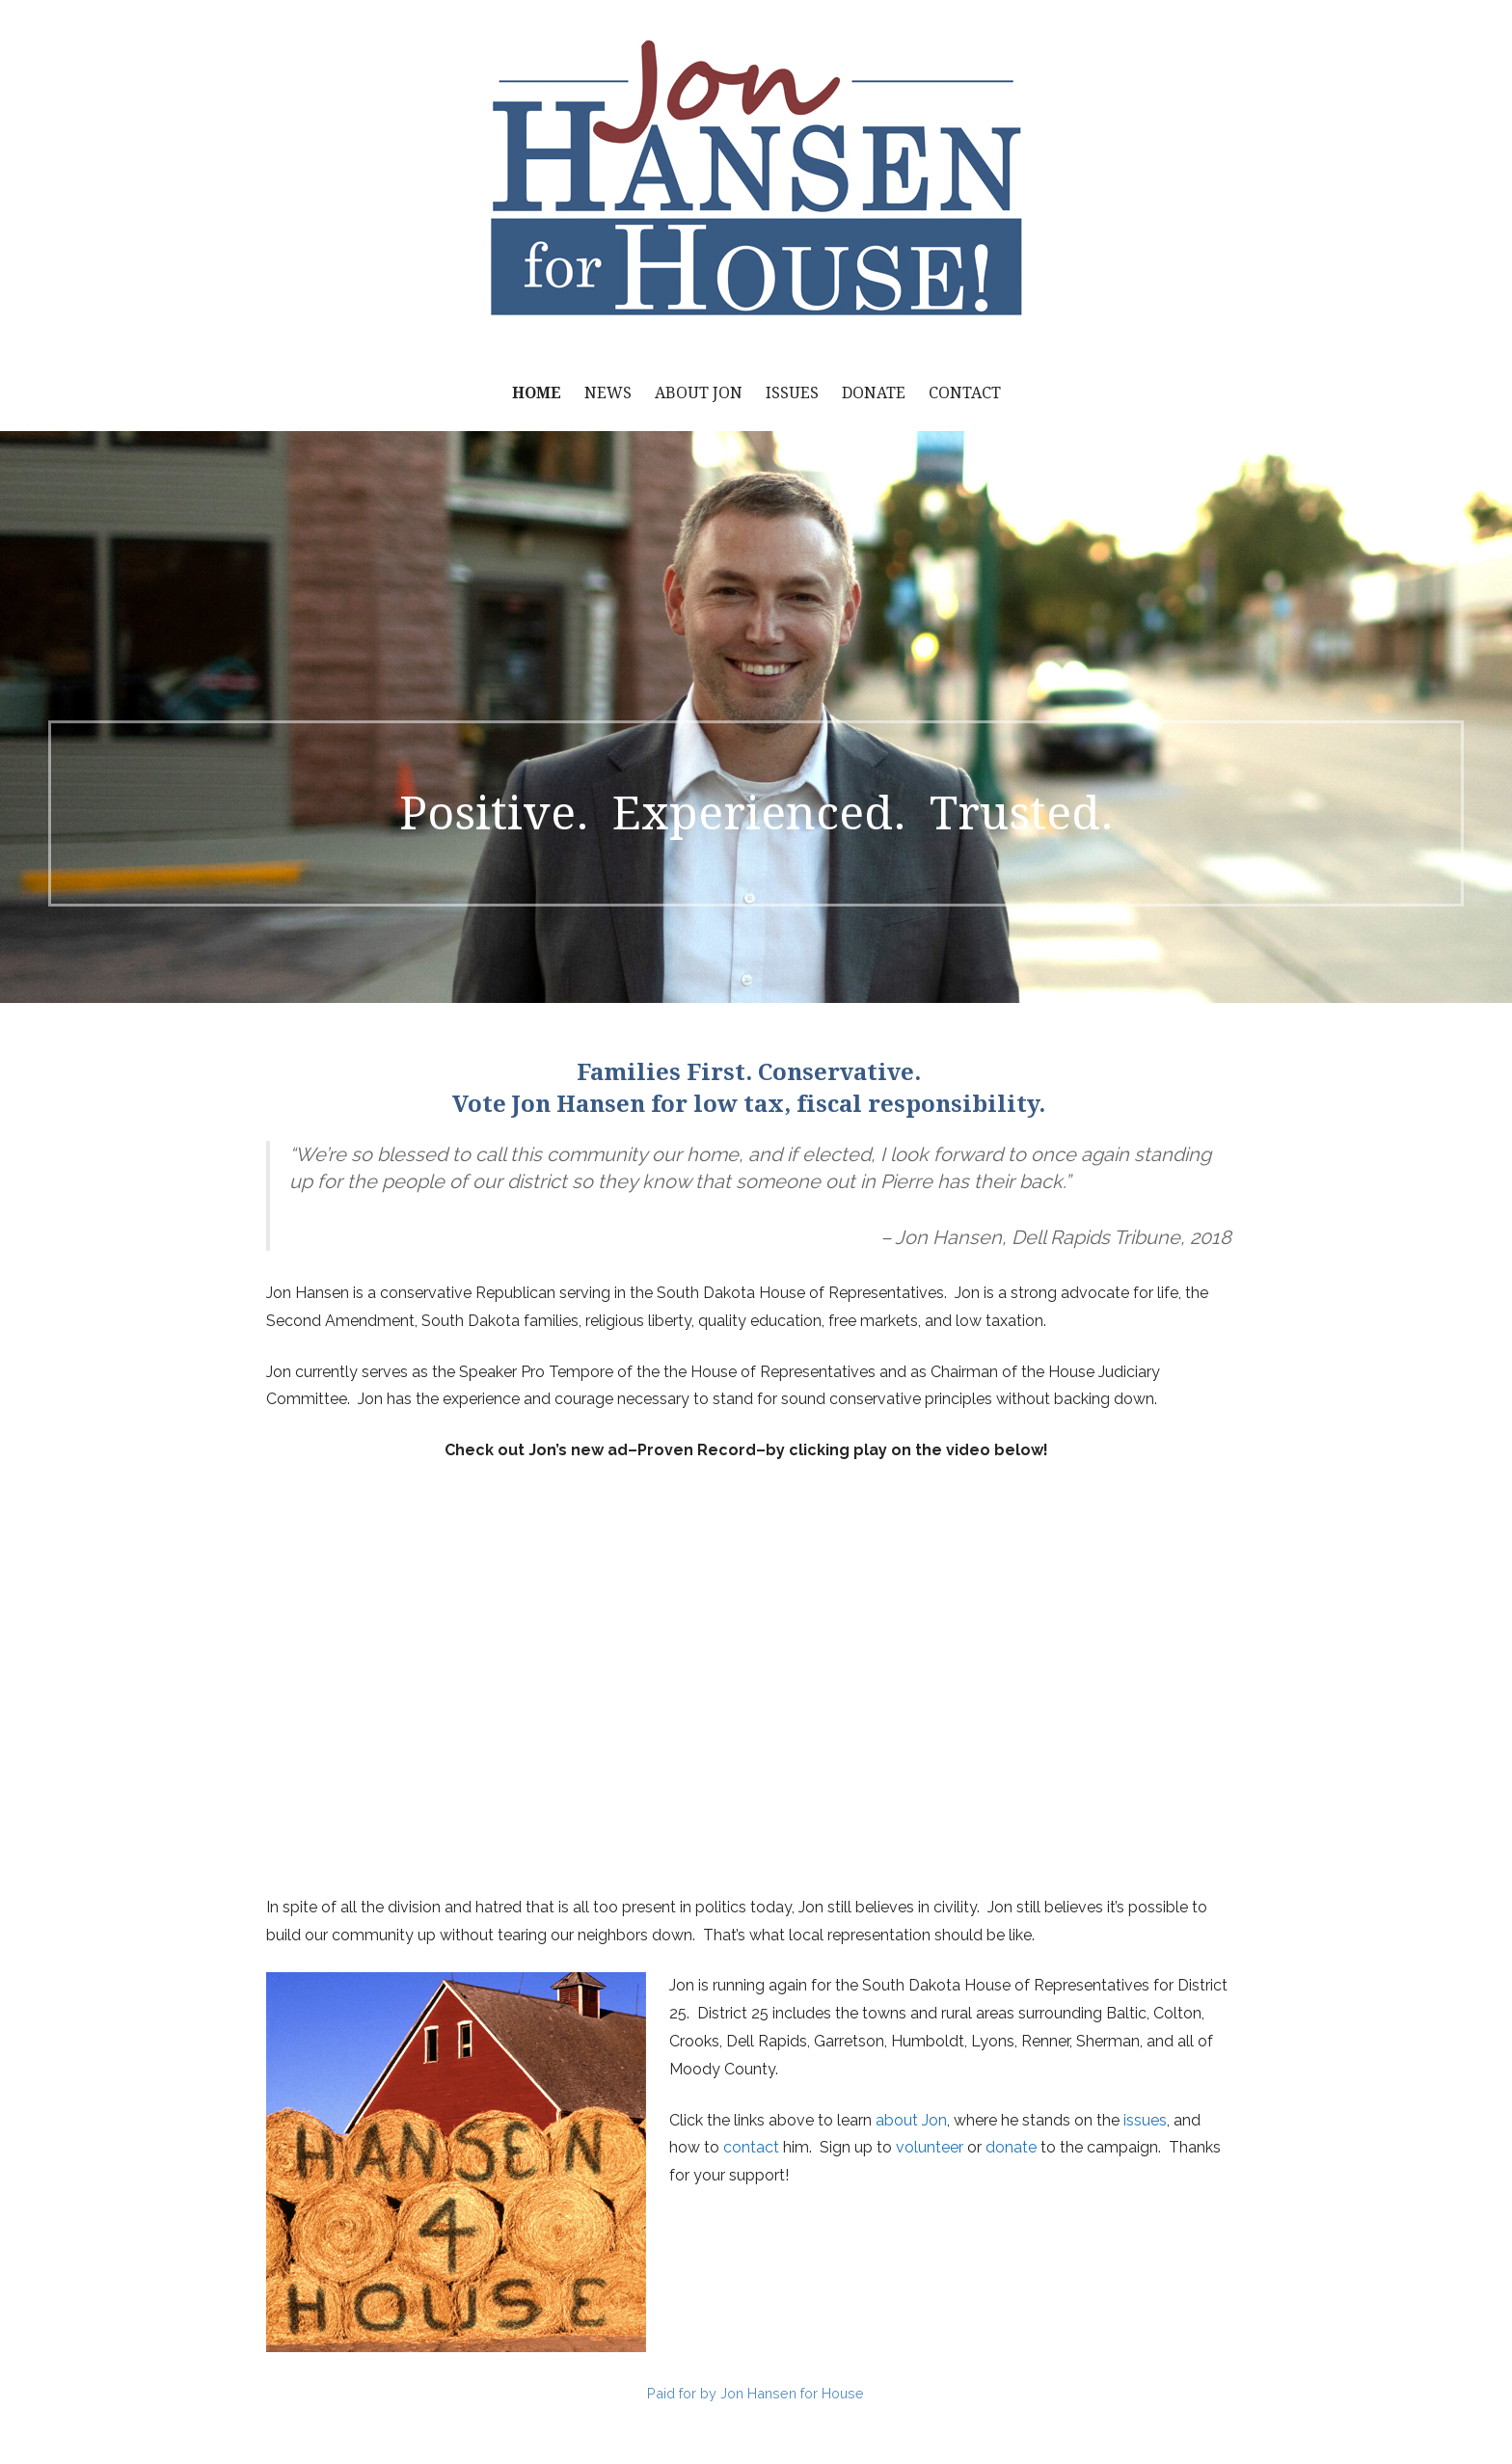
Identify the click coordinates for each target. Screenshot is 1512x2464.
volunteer (929, 2147)
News (608, 393)
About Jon (698, 393)
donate (1011, 2147)
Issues (792, 393)
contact (751, 2147)
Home (536, 393)
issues (1145, 2120)
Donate (873, 393)
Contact (965, 393)
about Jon (911, 2120)
